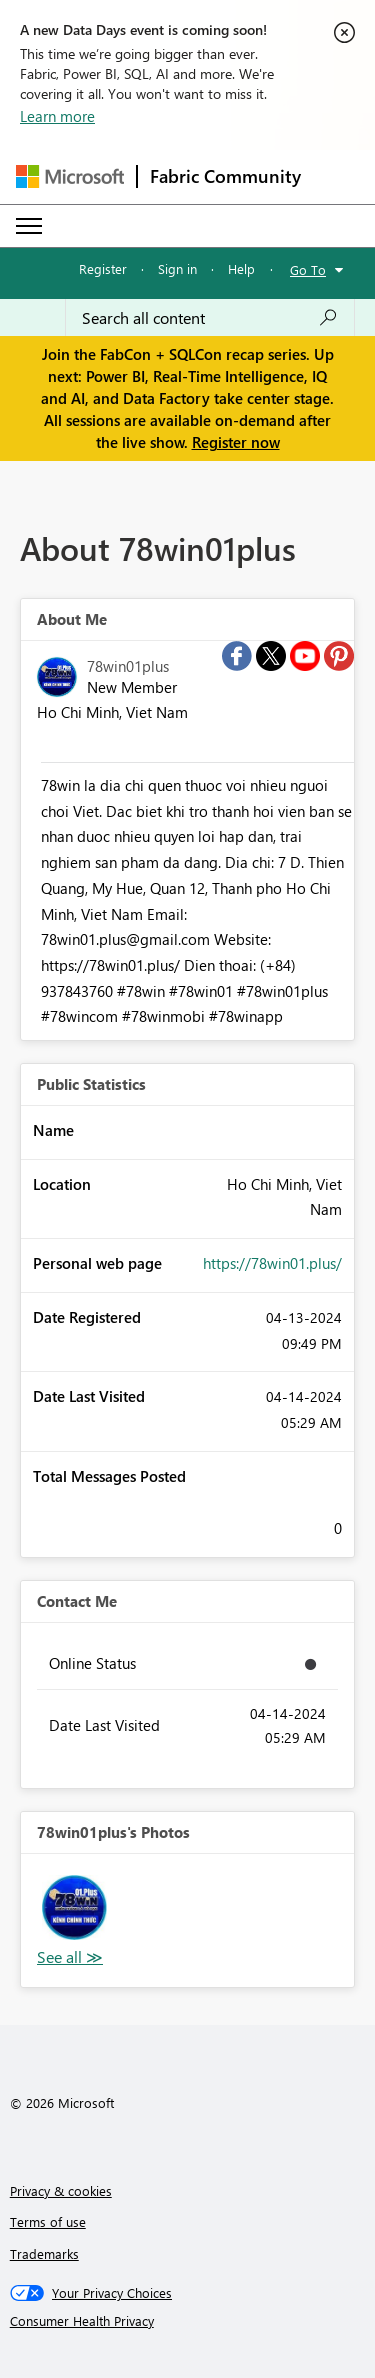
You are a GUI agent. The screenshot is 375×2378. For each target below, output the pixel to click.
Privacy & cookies (61, 2190)
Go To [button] (308, 269)
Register (103, 268)
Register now (236, 442)
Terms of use (48, 2221)
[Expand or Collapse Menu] (29, 226)
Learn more (57, 116)
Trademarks (44, 2253)
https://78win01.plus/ (272, 1263)
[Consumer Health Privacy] (188, 2321)
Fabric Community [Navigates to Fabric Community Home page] (225, 176)
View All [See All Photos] (70, 1957)
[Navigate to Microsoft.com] (70, 176)
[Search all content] (210, 318)
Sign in (177, 268)
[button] (74, 1907)
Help (241, 268)
